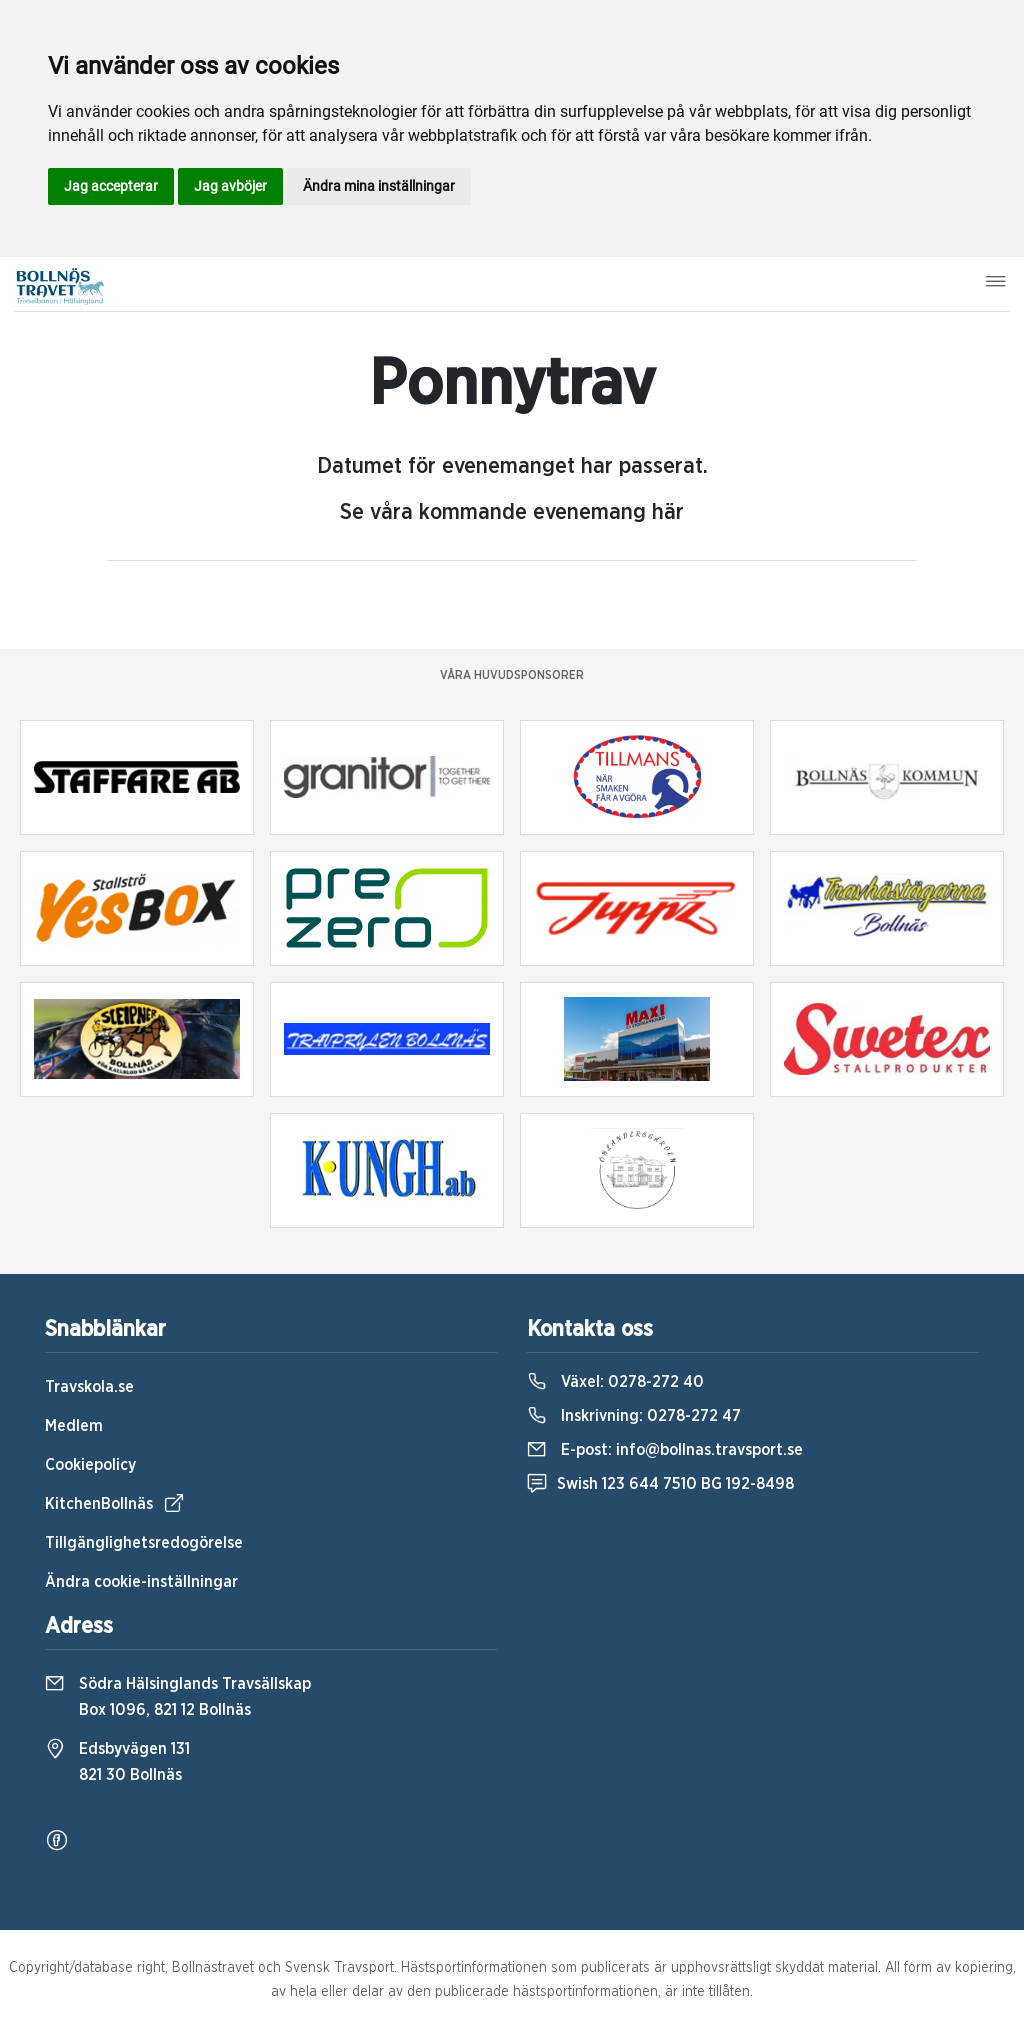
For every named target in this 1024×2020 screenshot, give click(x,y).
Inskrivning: (634, 1416)
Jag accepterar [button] (111, 186)
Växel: (615, 1382)
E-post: (665, 1450)
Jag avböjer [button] (230, 186)
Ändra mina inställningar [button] (379, 186)
